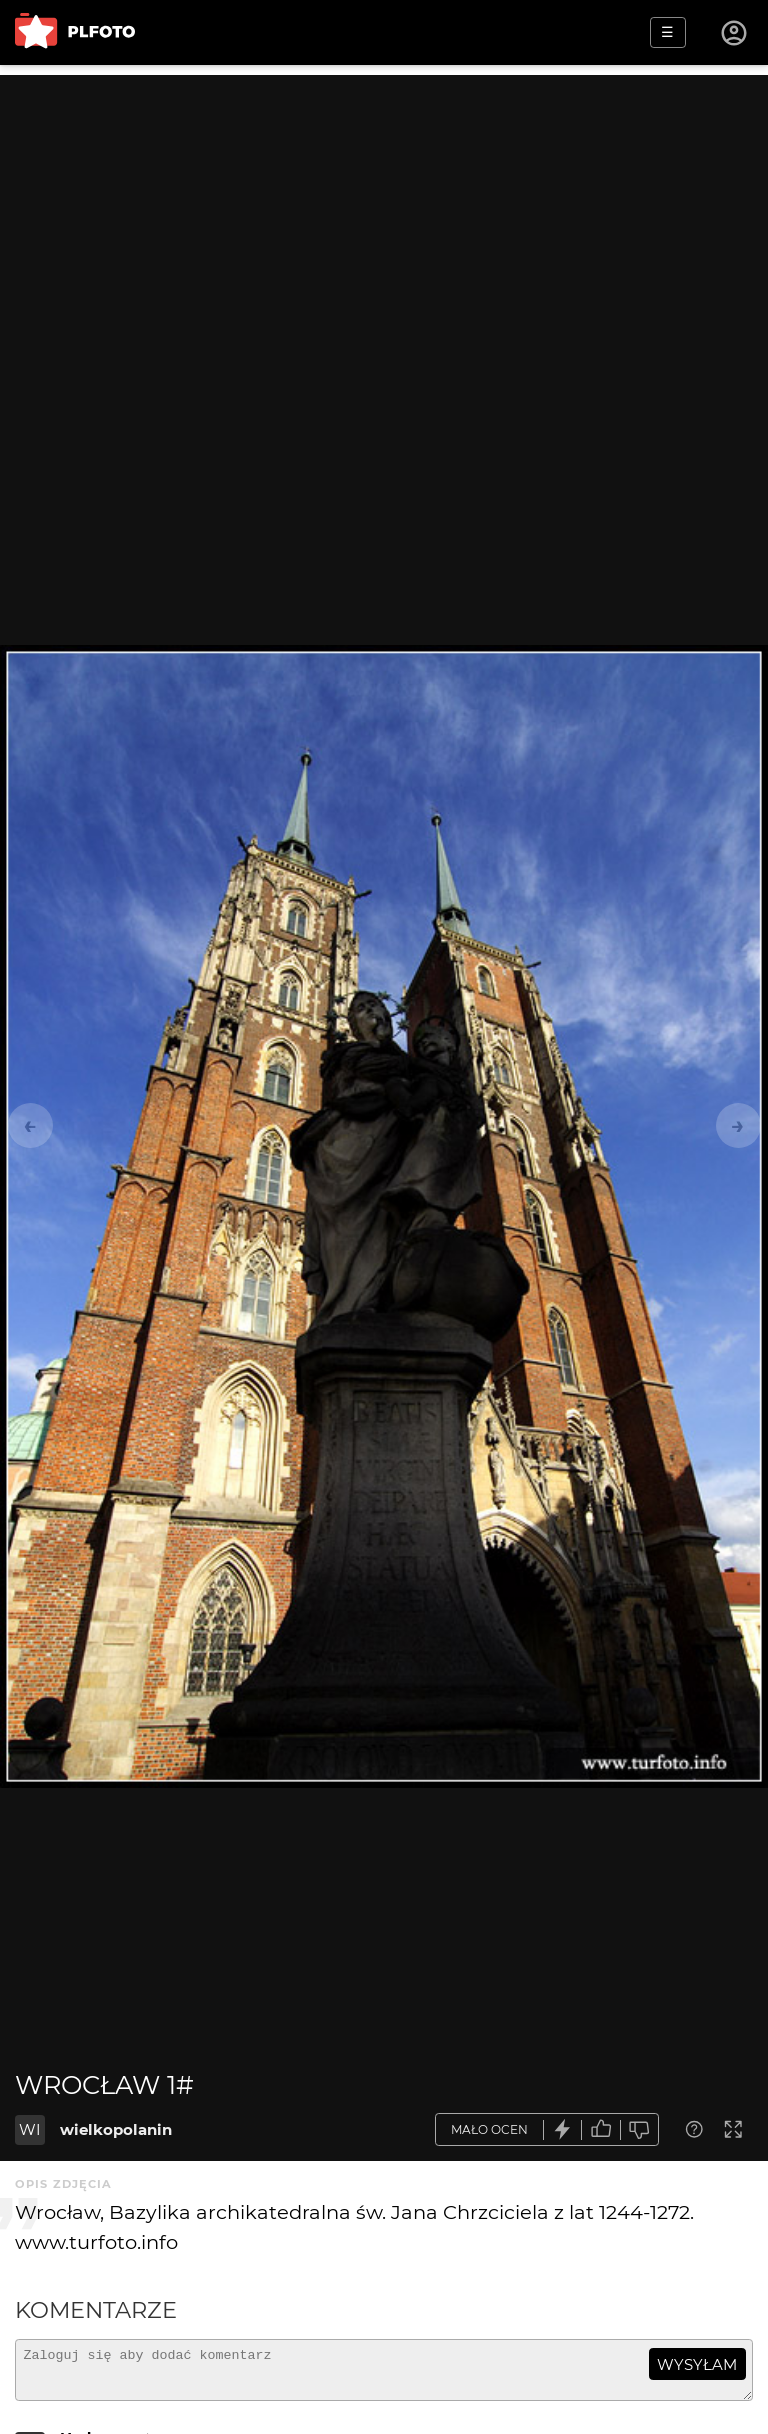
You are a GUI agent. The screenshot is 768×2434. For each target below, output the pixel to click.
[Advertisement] (384, 215)
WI (30, 2129)
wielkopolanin (116, 2129)
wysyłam (697, 2364)
